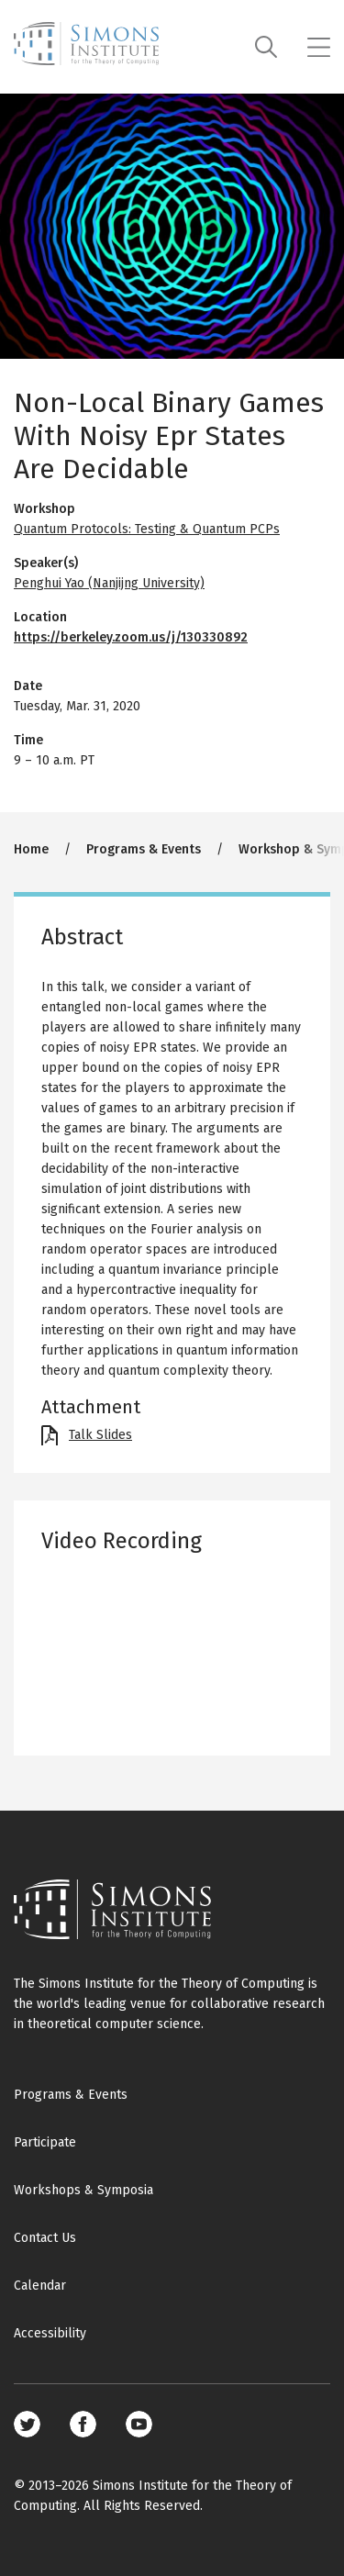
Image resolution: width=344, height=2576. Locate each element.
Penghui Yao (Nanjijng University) (109, 583)
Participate (45, 2142)
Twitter (27, 2424)
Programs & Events (143, 849)
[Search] (266, 47)
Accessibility (50, 2333)
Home (31, 849)
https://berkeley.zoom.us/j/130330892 (131, 637)
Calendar (40, 2285)
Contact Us (45, 2238)
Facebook (83, 2424)
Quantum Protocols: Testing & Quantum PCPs (147, 529)
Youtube (139, 2424)
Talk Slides (100, 1435)
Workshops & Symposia (83, 2190)
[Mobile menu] (318, 47)
